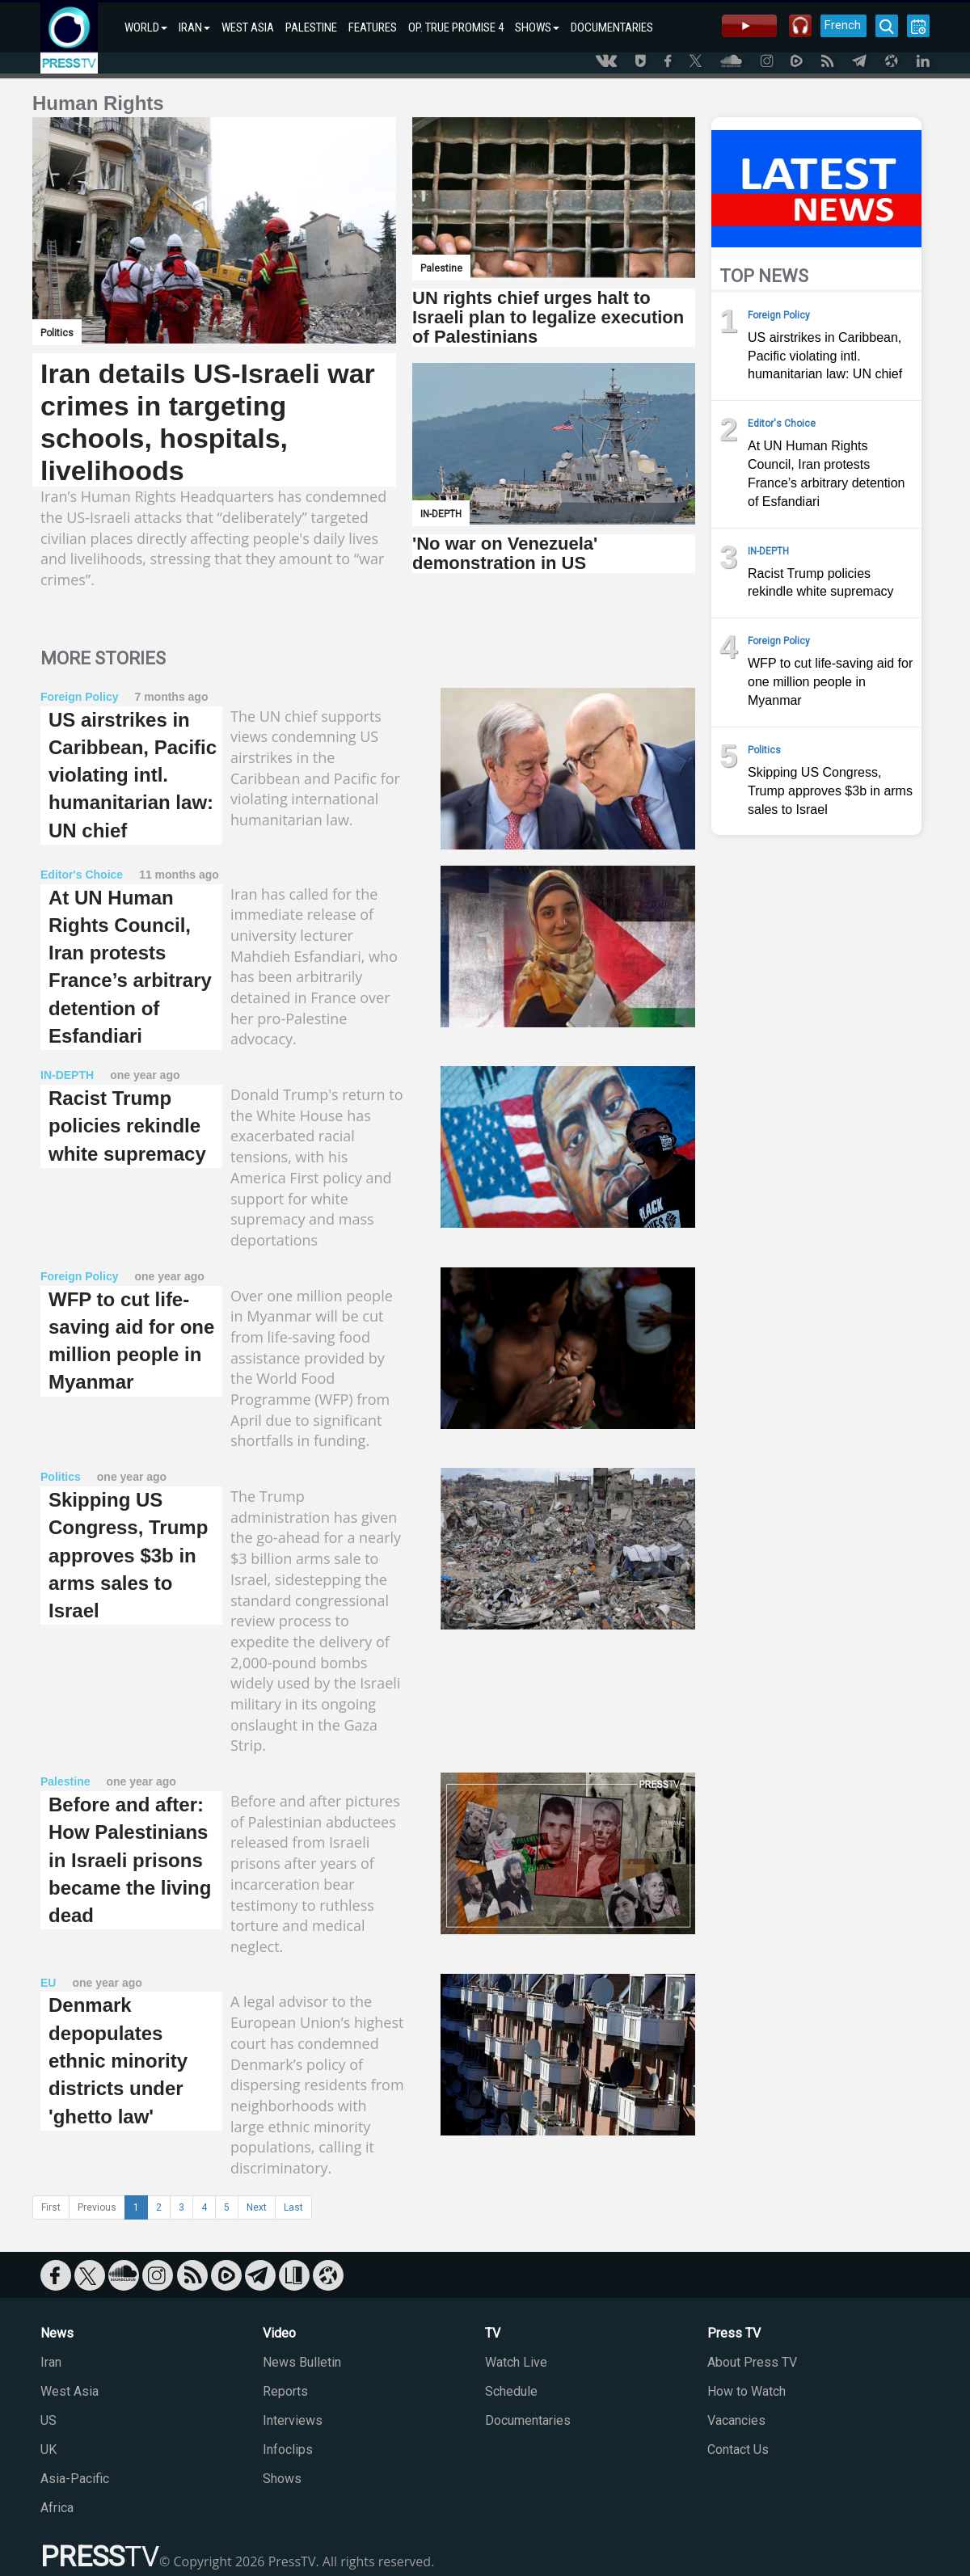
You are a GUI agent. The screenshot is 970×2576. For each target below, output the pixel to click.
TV (492, 2333)
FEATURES (372, 27)
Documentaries (528, 2420)
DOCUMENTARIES (612, 27)
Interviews (293, 2420)
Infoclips (288, 2449)
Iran (50, 2362)
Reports (285, 2391)
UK (48, 2449)
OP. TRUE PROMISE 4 (456, 27)
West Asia (69, 2391)
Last (293, 2207)
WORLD (145, 27)
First (51, 2207)
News (57, 2333)
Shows (282, 2478)
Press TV (734, 2333)
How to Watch (746, 2391)
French (842, 25)
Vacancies (736, 2420)
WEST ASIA (247, 27)
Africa (57, 2507)
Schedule (511, 2391)
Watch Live (516, 2362)
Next (257, 2207)
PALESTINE (311, 27)
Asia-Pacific (74, 2478)
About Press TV (752, 2362)
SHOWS (537, 27)
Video (279, 2333)
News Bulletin (302, 2362)
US (48, 2420)
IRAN (194, 27)
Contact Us (738, 2449)
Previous (97, 2207)
